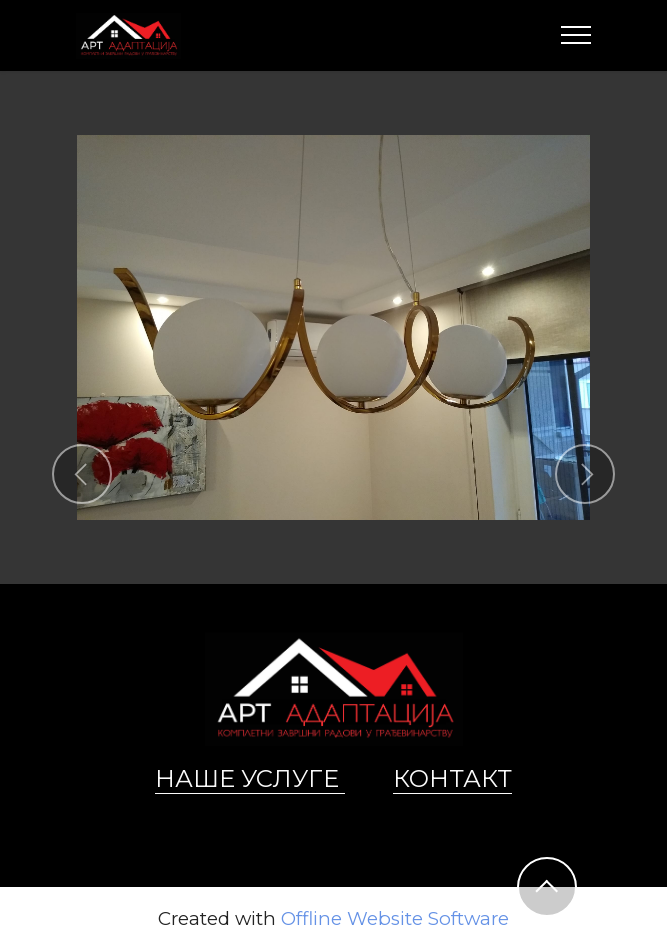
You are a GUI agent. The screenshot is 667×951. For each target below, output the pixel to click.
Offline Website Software (395, 919)
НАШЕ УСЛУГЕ (250, 778)
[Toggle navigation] (576, 35)
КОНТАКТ (452, 778)
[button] (82, 474)
